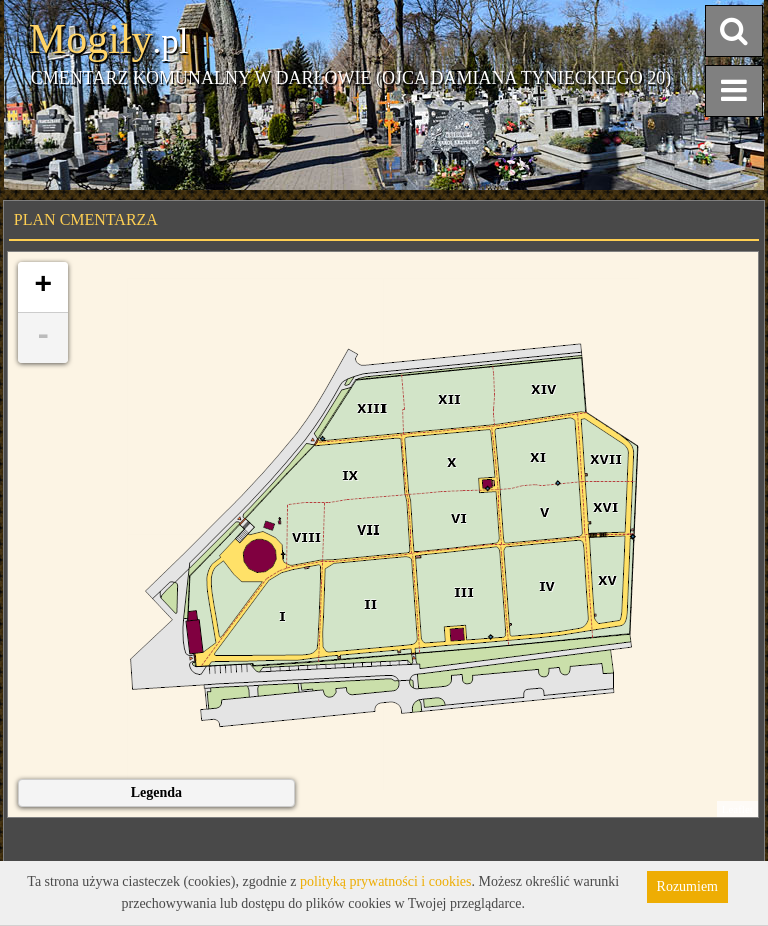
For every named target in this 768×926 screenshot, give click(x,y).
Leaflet (737, 809)
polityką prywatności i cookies (385, 881)
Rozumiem (687, 886)
